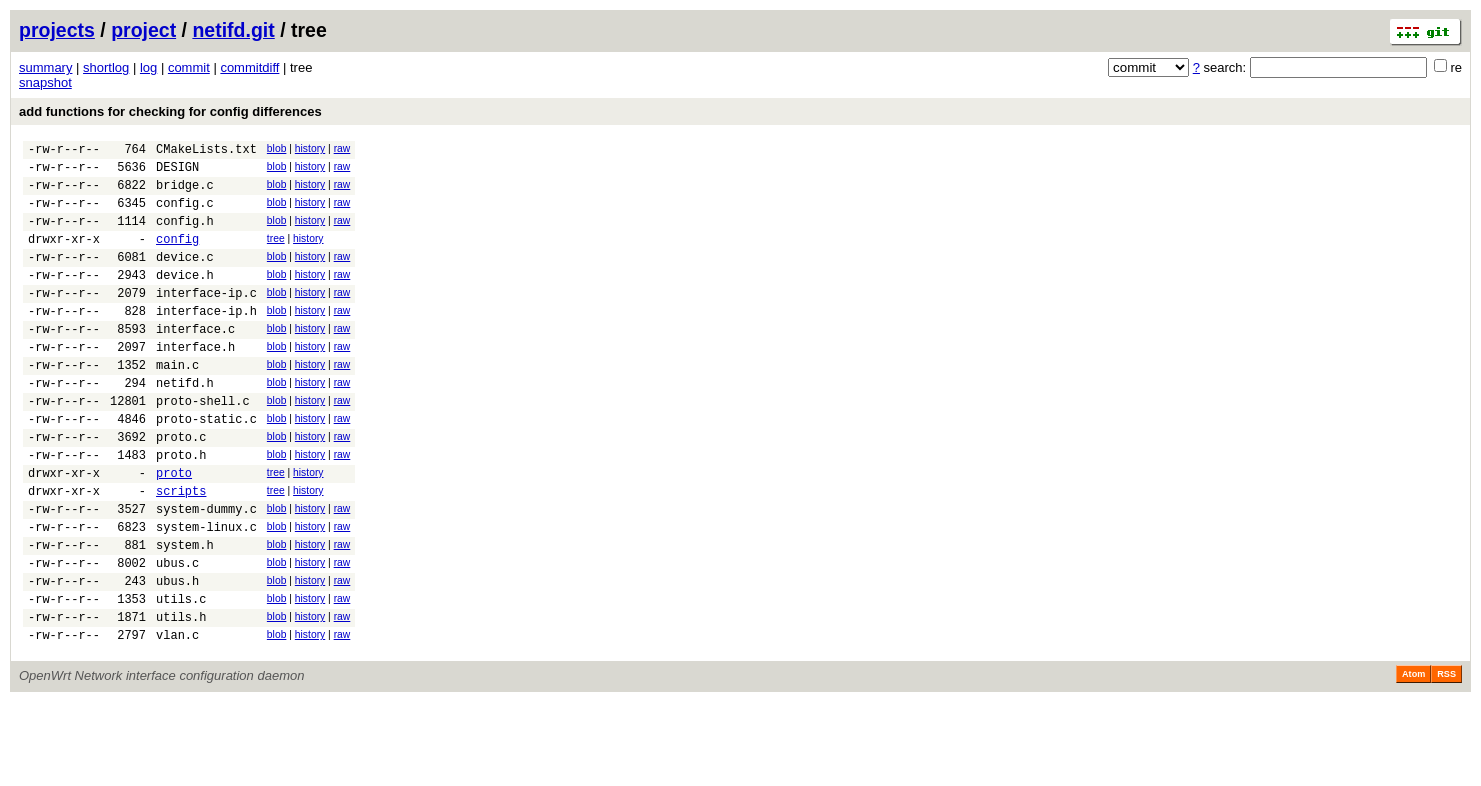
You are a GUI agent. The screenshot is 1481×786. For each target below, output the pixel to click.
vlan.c (177, 718)
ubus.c (177, 634)
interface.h (195, 382)
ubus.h (177, 655)
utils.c (181, 676)
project (143, 30)
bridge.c (185, 193)
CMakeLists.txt (206, 151)
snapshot (45, 82)
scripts (181, 550)
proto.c (181, 487)
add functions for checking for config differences (170, 111)
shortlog (106, 67)
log (148, 67)
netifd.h (185, 424)
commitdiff (249, 67)
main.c (177, 403)
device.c (185, 277)
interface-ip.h (206, 340)
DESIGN (177, 172)
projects (57, 30)
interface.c (195, 361)
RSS (1446, 758)
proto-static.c (206, 466)
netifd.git (233, 30)
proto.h (181, 508)
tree (276, 253)
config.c (185, 214)
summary (45, 67)
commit (189, 67)
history (310, 148)
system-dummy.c (206, 571)
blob (277, 148)
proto (174, 529)
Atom (1413, 758)
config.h (185, 235)
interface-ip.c (206, 319)
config (177, 256)
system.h (185, 613)
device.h (185, 298)
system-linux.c (206, 592)
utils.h (181, 697)
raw (342, 148)
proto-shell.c (203, 445)
